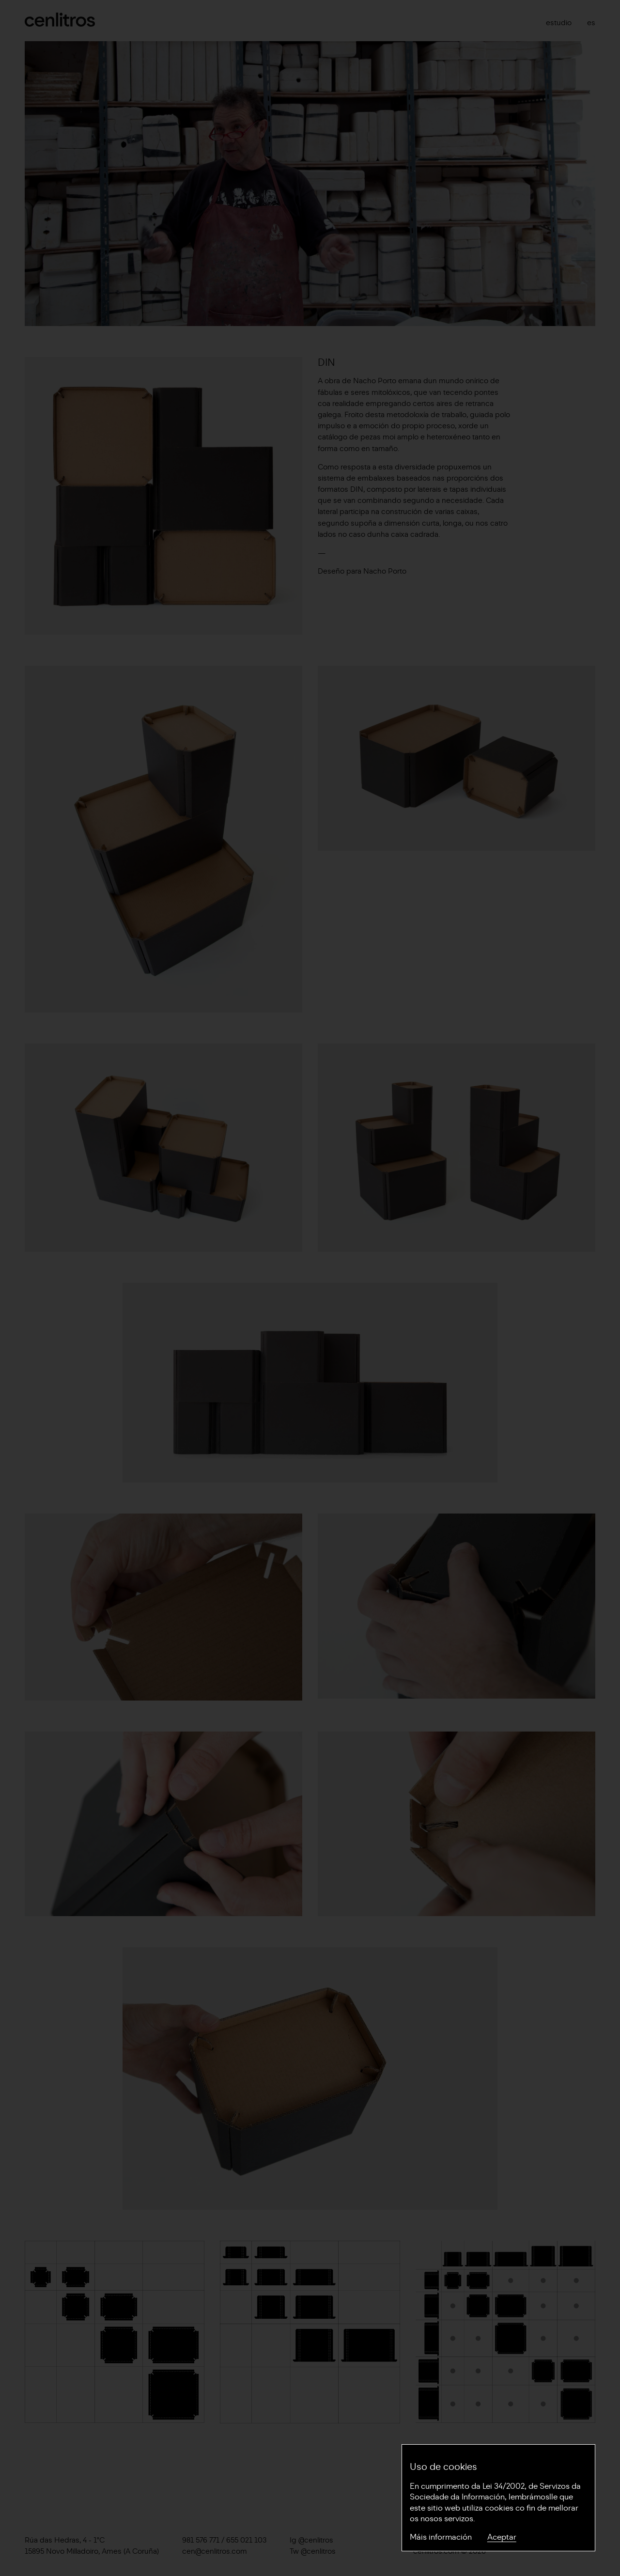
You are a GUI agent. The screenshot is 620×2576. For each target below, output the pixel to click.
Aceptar (501, 2537)
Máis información (441, 2537)
